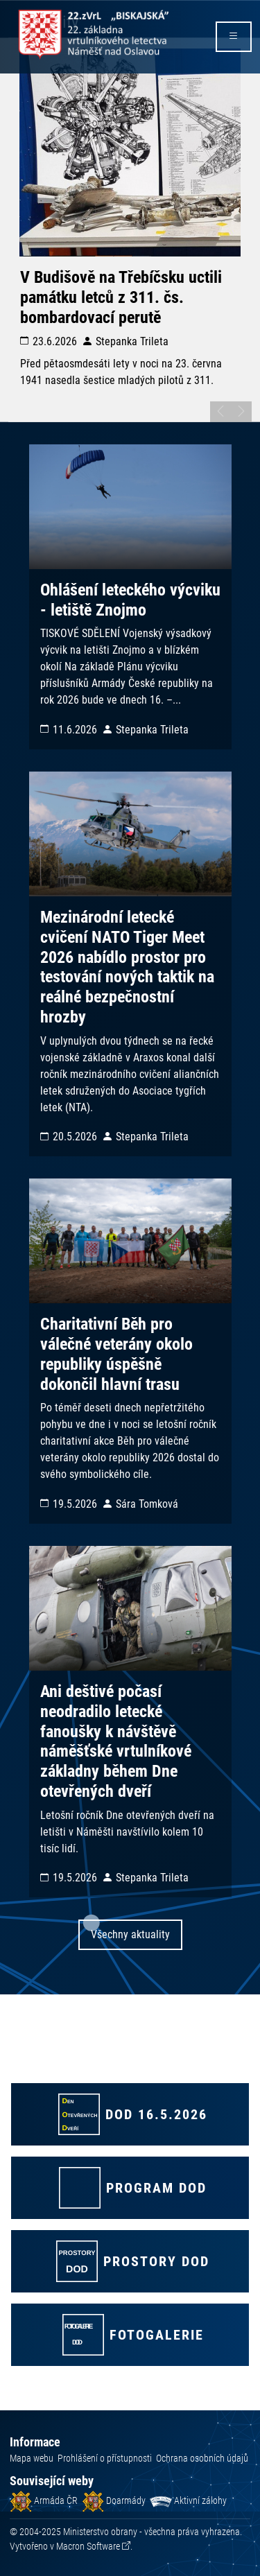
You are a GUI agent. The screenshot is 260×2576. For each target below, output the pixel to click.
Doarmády (114, 2500)
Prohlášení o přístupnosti (105, 2458)
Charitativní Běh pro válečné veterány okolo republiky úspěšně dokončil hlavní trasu (116, 1353)
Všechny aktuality (130, 1934)
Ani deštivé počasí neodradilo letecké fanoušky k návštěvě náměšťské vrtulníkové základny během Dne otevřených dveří (115, 1741)
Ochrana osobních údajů (202, 2458)
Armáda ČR (44, 2500)
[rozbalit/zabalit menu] (234, 36)
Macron (88, 2546)
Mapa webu (31, 2458)
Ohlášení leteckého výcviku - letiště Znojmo (130, 600)
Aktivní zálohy (188, 2500)
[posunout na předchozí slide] (220, 411)
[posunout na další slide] (241, 411)
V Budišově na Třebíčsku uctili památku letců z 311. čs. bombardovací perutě (121, 297)
